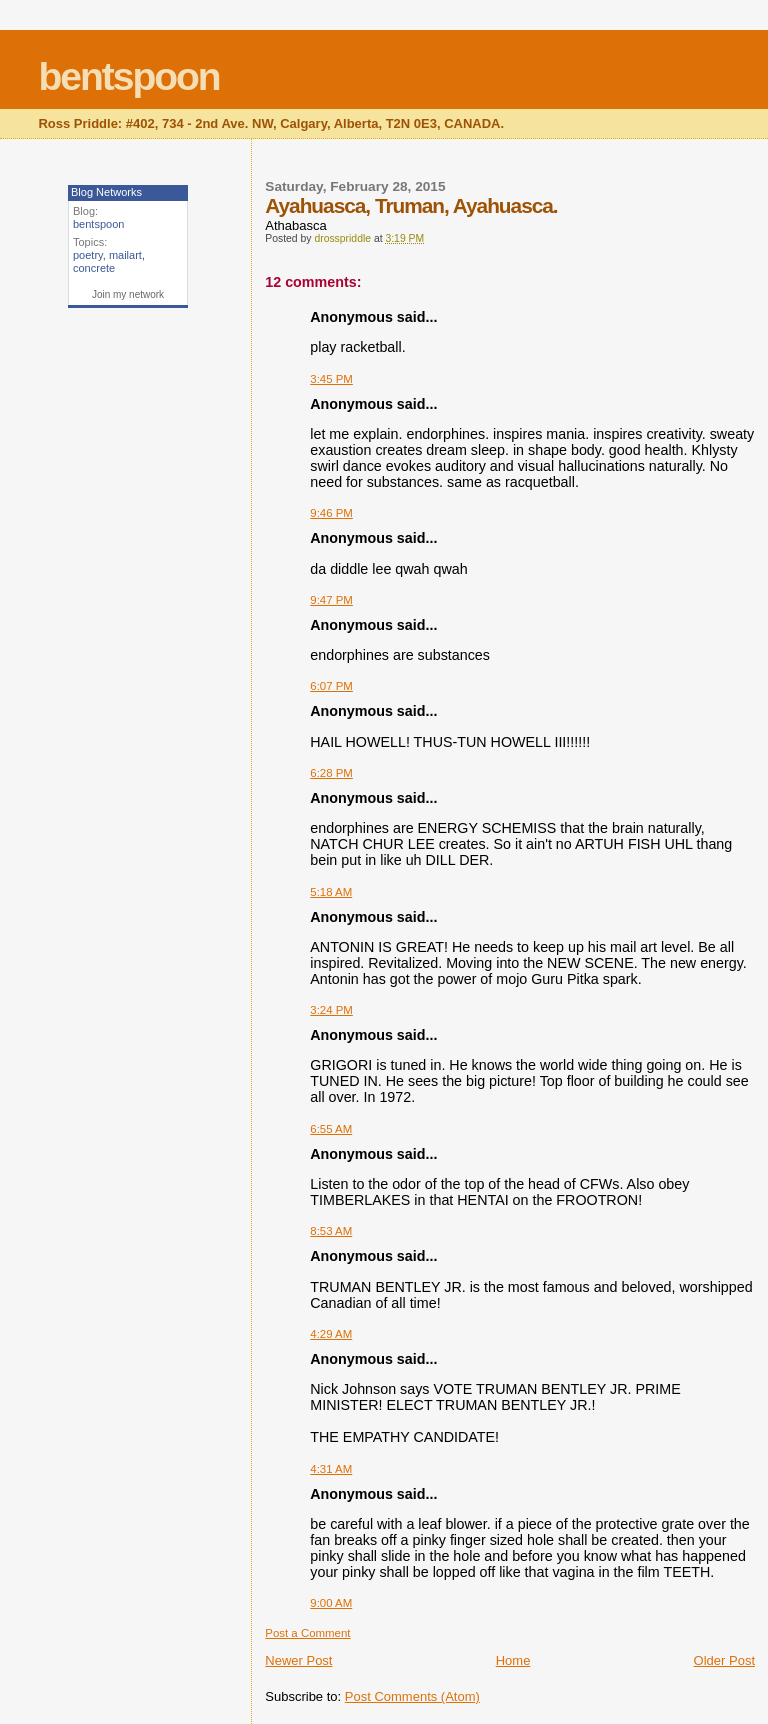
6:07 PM (331, 686)
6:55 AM (331, 1129)
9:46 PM (331, 513)
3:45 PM (331, 379)
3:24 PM (331, 1010)
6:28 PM (331, 773)
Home (513, 1660)
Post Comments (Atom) (412, 1696)
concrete (94, 268)
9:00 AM (331, 1603)
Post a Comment (307, 1633)
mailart (125, 255)
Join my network (128, 294)
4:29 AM (331, 1334)
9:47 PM (331, 600)
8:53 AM (331, 1231)
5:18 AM (331, 892)
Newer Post (298, 1660)
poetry (88, 255)
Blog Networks (106, 192)
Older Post (724, 1660)
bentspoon (128, 76)
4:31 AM (331, 1469)
